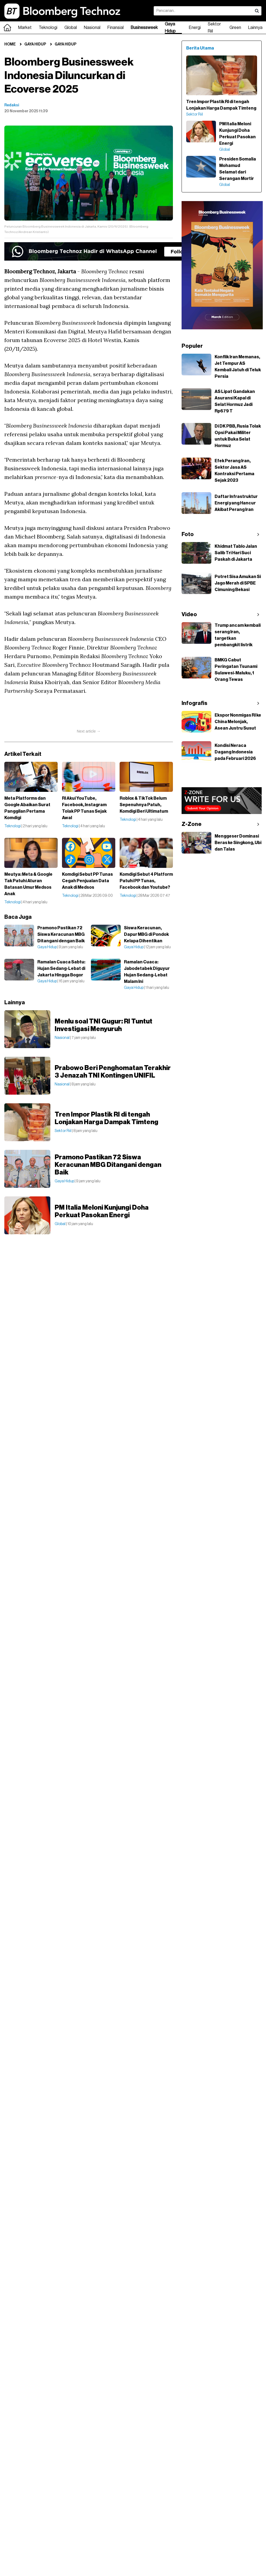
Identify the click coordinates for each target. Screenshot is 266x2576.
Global (70, 27)
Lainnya (255, 27)
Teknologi (48, 27)
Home (10, 44)
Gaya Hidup (170, 27)
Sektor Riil (214, 27)
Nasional (92, 27)
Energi (195, 27)
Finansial (115, 27)
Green (235, 27)
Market (25, 27)
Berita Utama (200, 48)
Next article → (89, 731)
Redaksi (11, 105)
